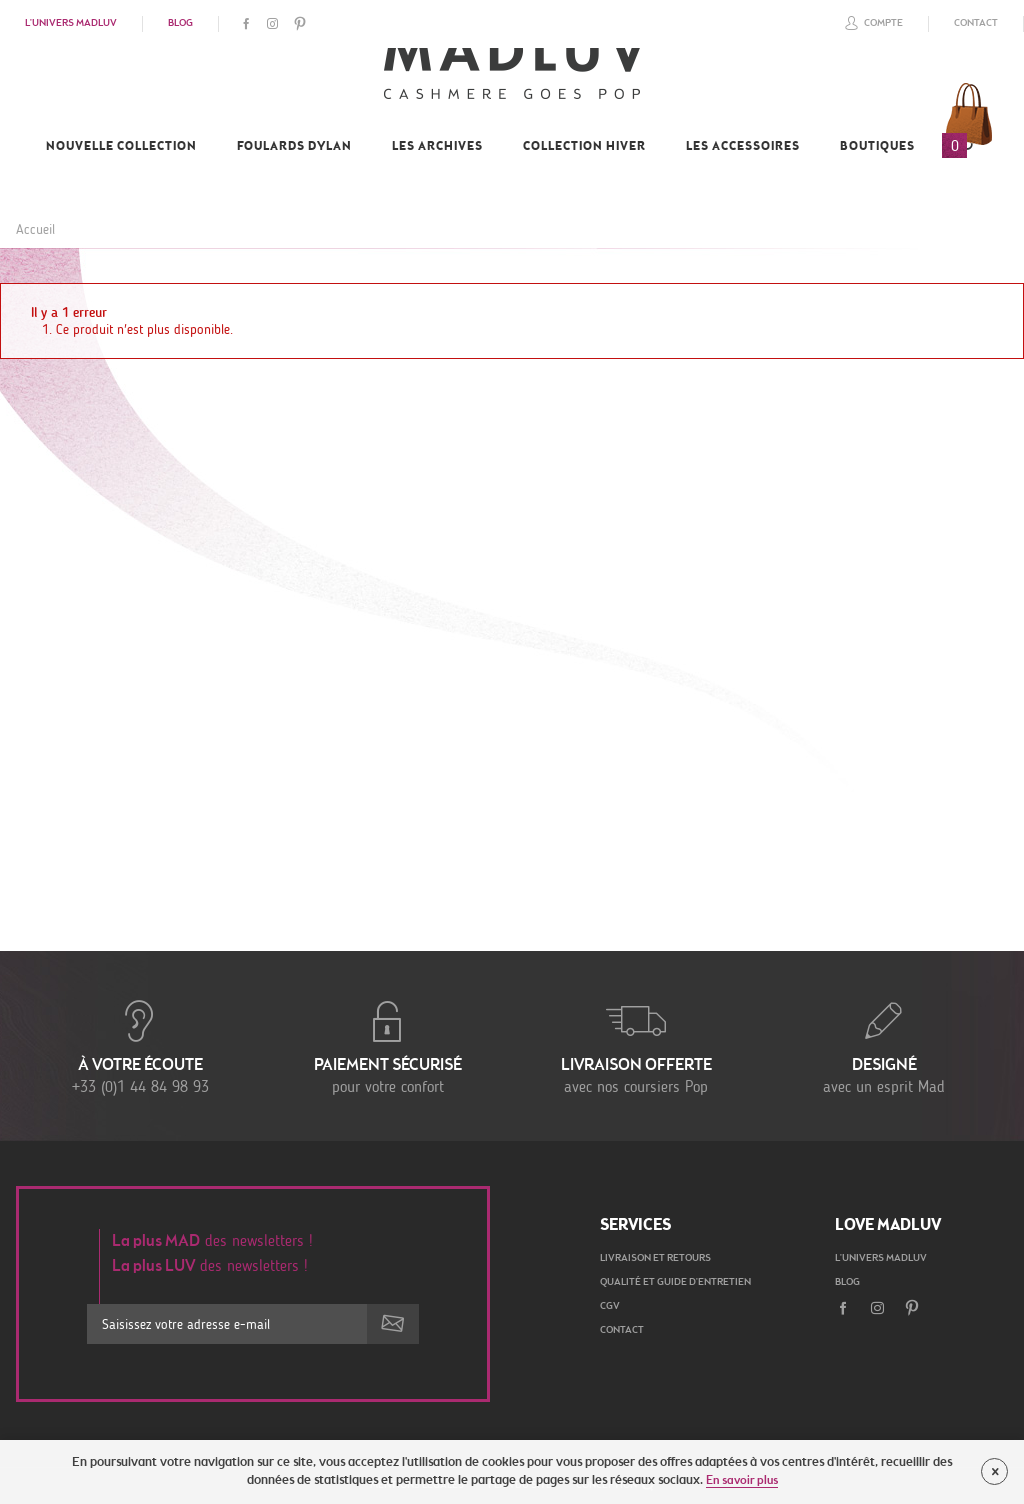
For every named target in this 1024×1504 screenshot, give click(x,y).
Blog (180, 24)
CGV (610, 1307)
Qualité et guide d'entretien (675, 1283)
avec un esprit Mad (884, 1046)
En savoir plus (742, 1481)
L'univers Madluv (71, 24)
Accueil (35, 229)
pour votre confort (388, 1046)
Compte (871, 23)
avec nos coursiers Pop (636, 1046)
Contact (976, 24)
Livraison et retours (655, 1259)
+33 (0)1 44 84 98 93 (140, 1046)
